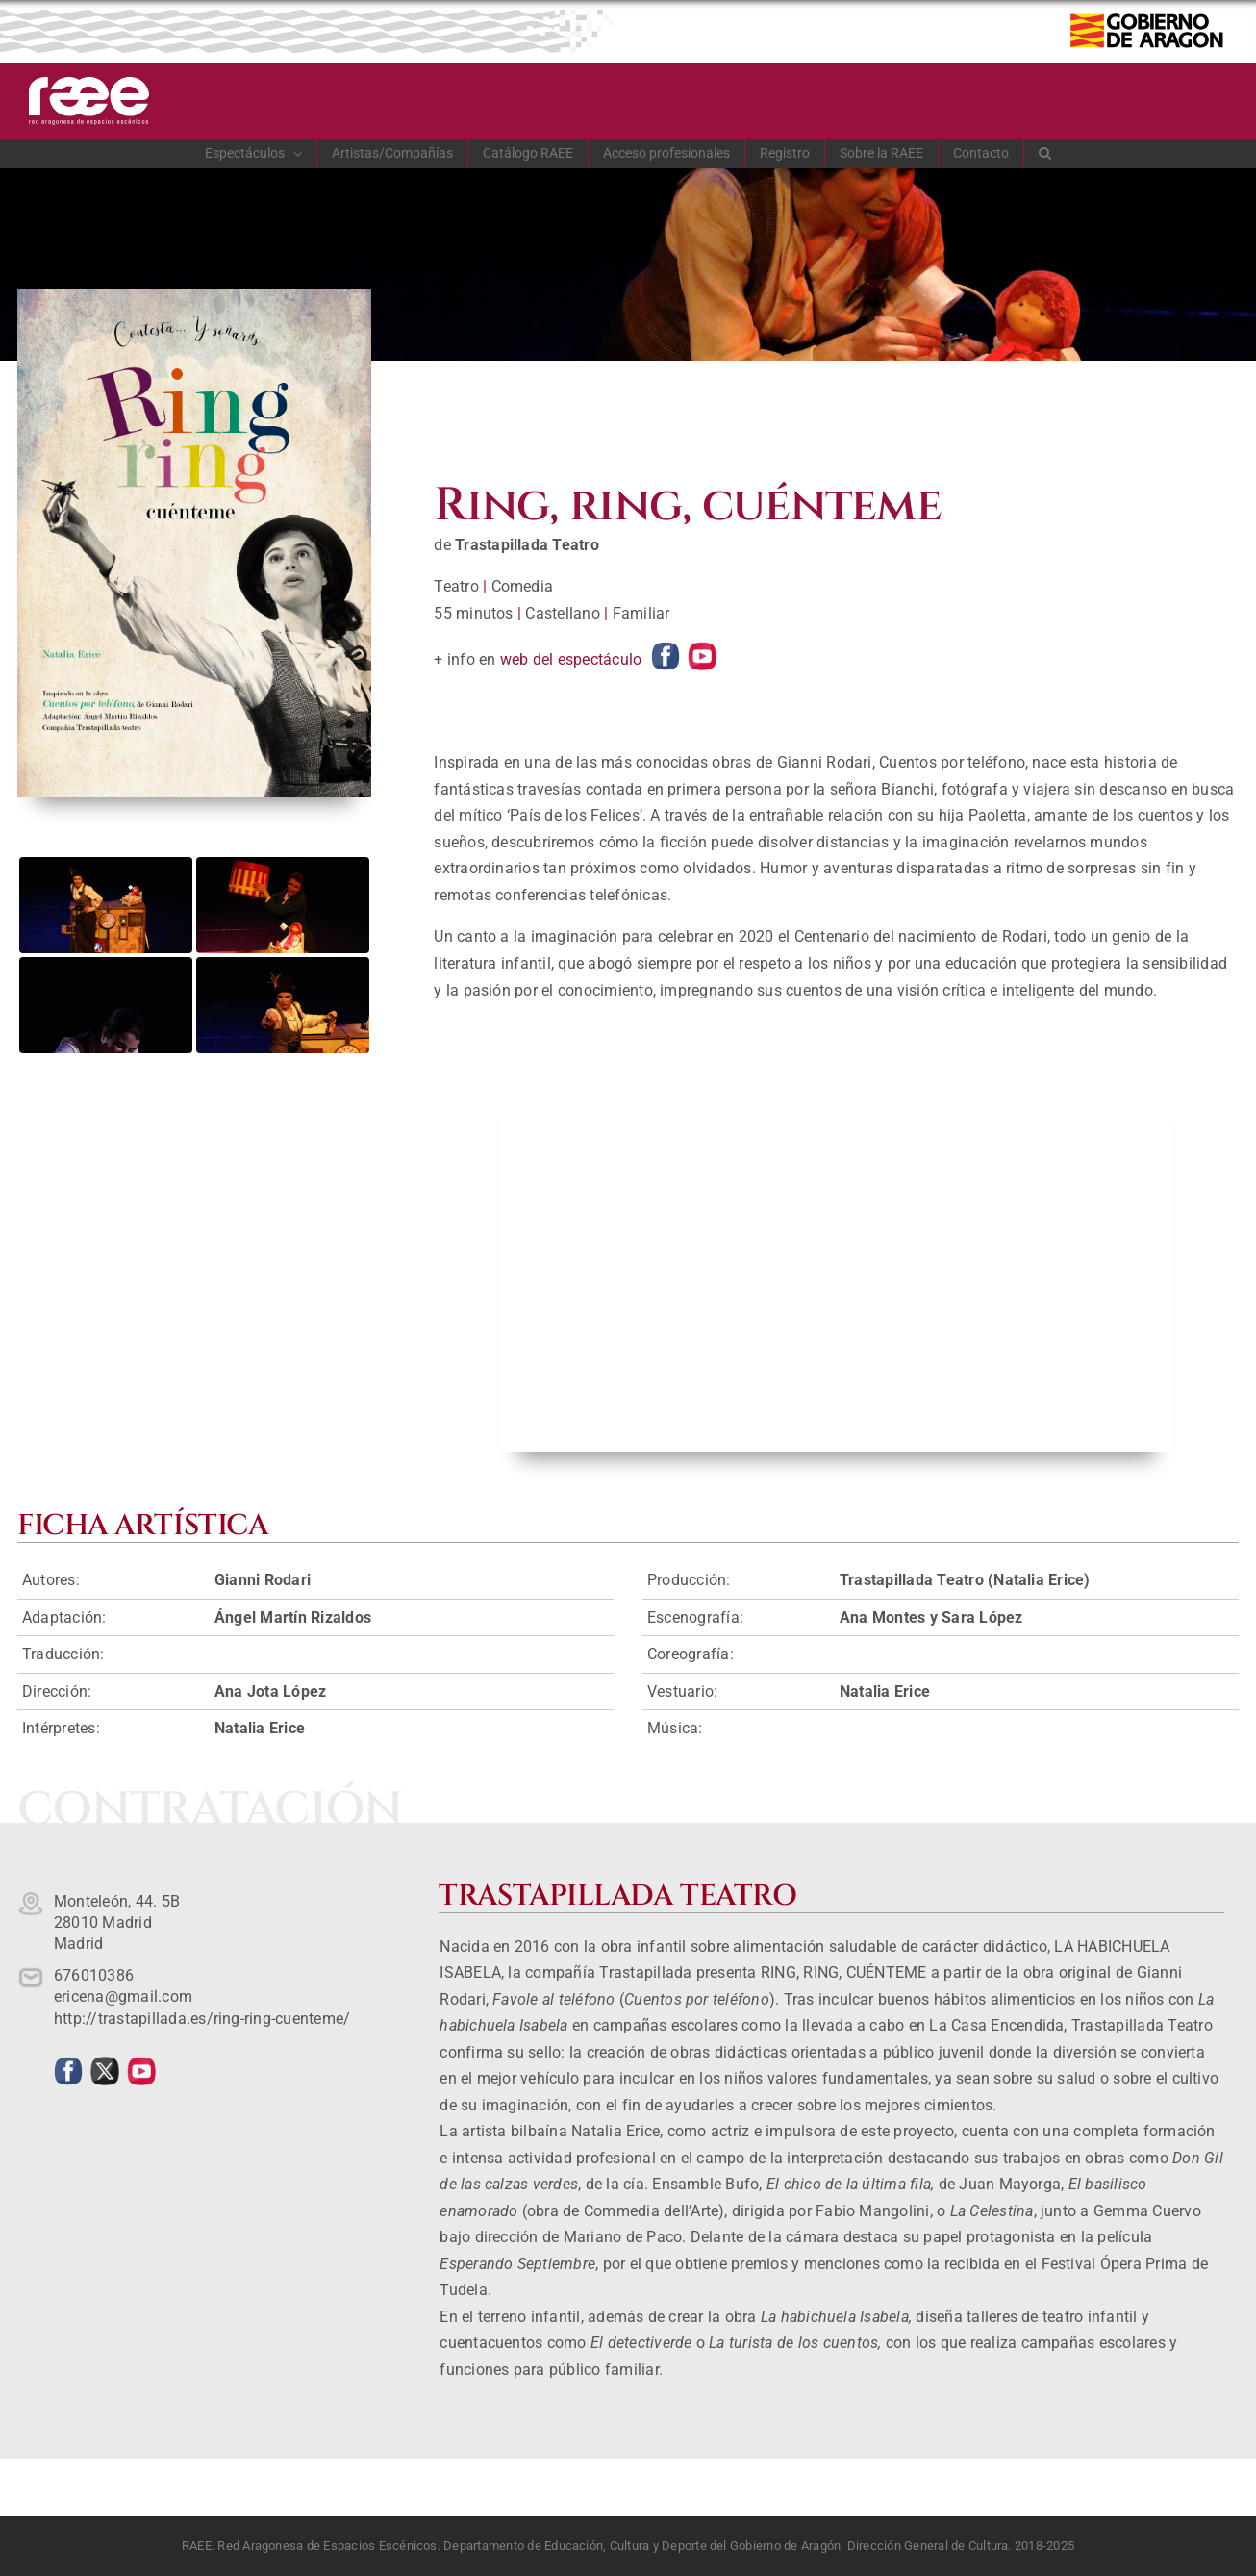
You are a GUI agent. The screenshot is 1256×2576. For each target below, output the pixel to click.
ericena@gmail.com (123, 1996)
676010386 (94, 1975)
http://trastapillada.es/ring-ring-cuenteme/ (202, 2018)
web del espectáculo (571, 659)
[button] (1045, 153)
